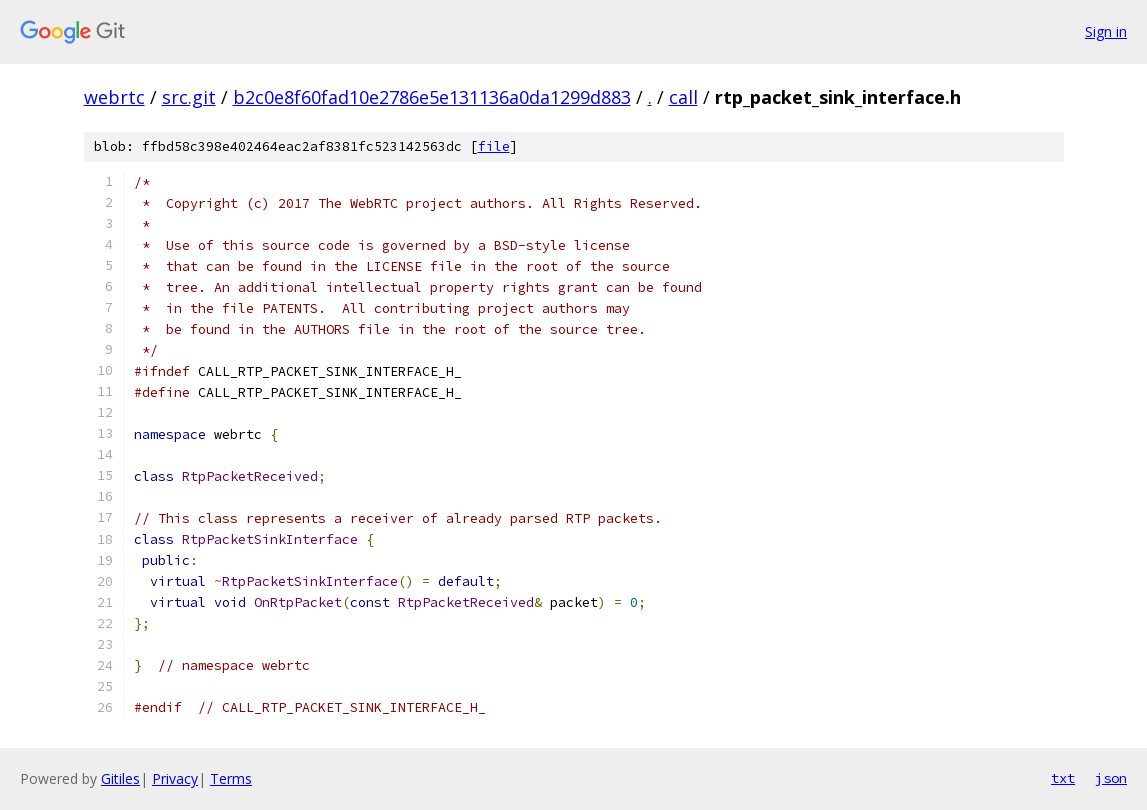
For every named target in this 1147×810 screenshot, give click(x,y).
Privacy (175, 778)
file (494, 146)
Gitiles (120, 778)
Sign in (1106, 31)
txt (1063, 778)
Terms (231, 778)
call (683, 97)
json (1111, 778)
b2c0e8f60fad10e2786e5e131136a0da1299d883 (432, 97)
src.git (189, 97)
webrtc (114, 97)
